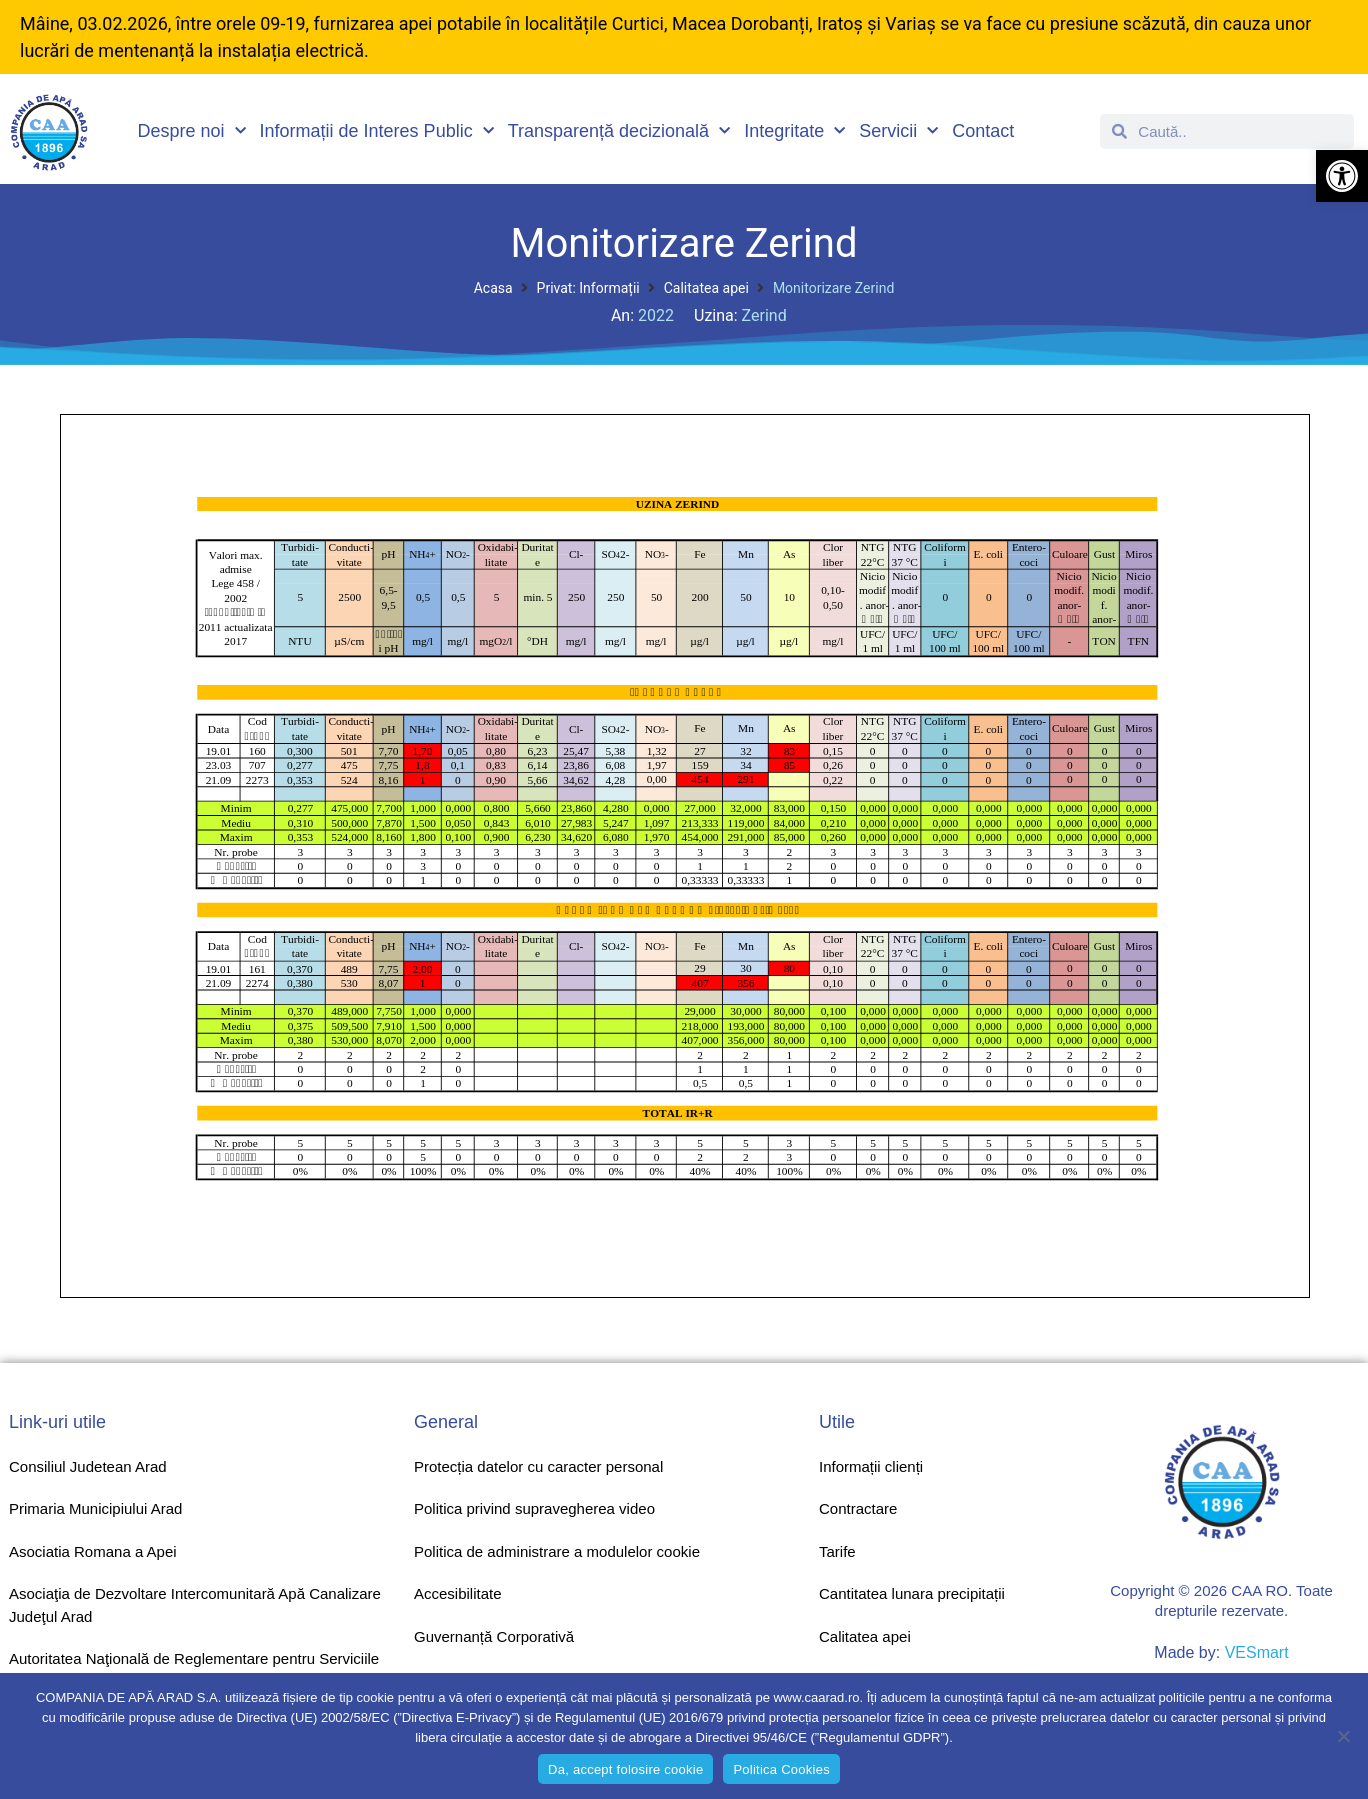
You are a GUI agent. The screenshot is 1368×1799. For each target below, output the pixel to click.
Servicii (898, 131)
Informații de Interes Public (377, 131)
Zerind (764, 315)
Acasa (493, 288)
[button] (1342, 176)
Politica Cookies (781, 1769)
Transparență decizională (619, 131)
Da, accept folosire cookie (625, 1769)
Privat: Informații (588, 288)
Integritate (794, 131)
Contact (983, 131)
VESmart (1257, 1652)
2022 (656, 315)
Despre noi (192, 131)
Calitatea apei (706, 288)
